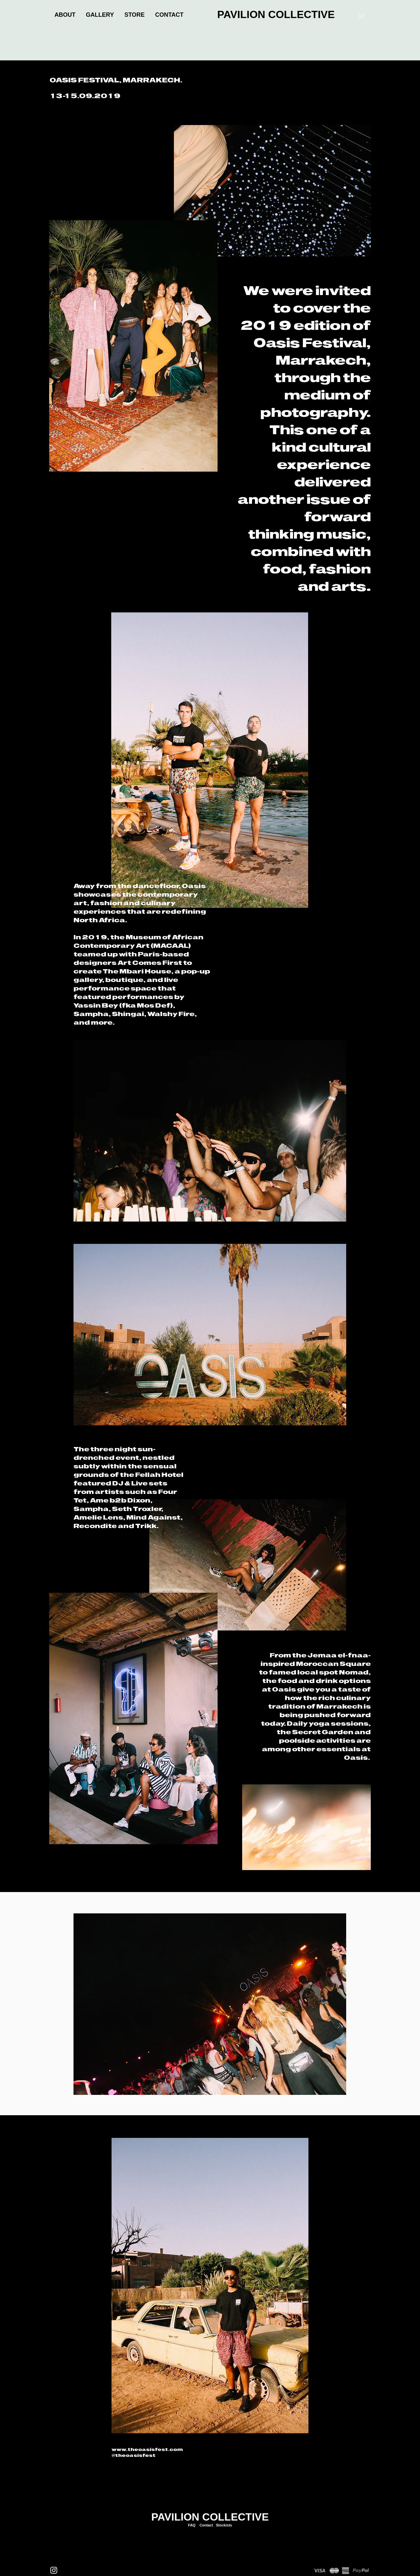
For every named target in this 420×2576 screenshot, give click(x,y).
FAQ (192, 2525)
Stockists (224, 2525)
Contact (206, 2525)
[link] (361, 14)
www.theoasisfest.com (147, 2449)
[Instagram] (53, 2570)
